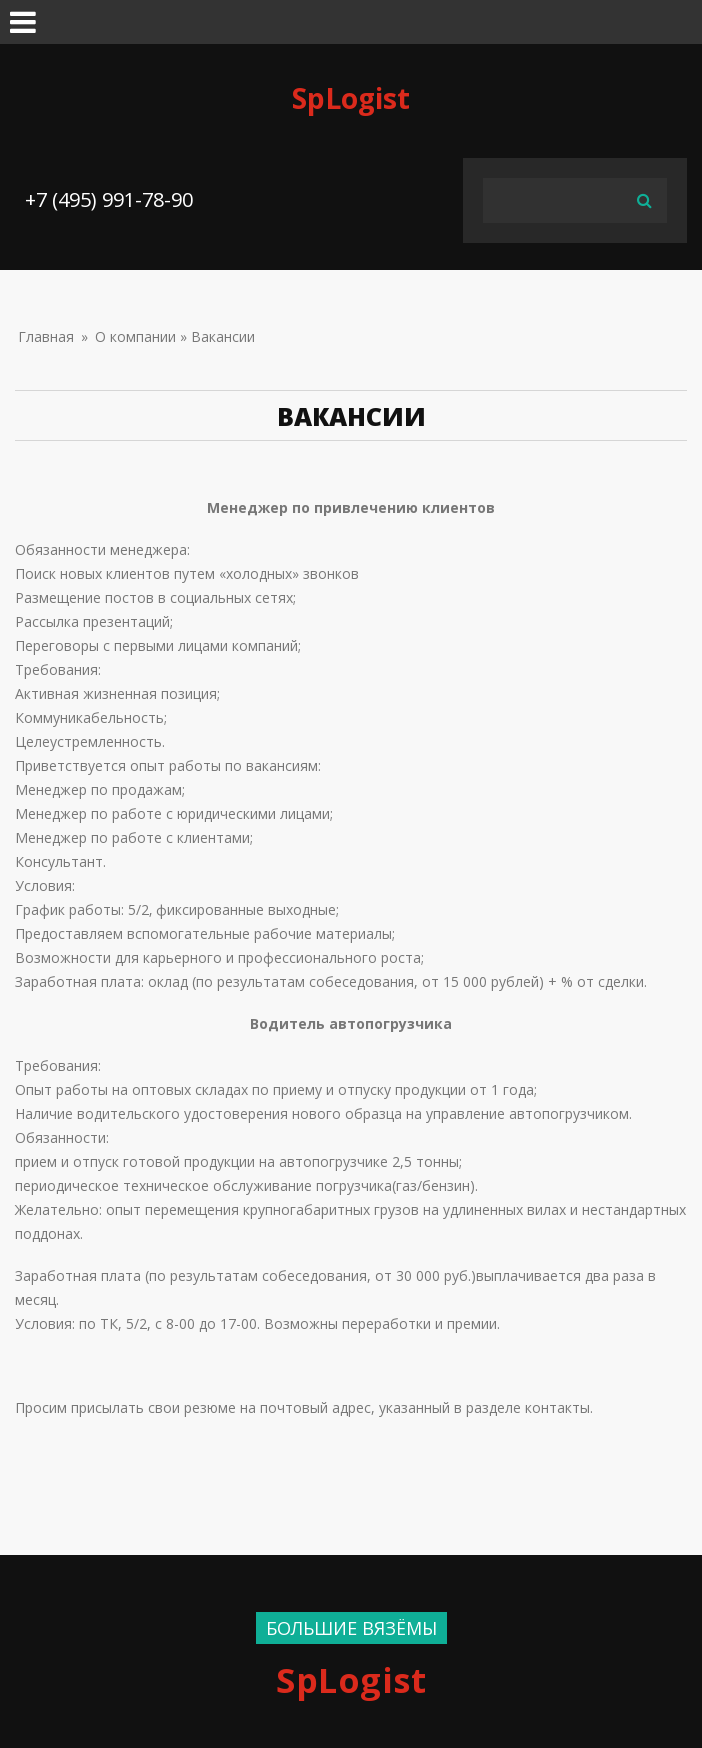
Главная (46, 336)
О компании (135, 336)
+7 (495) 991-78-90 (109, 199)
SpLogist (351, 98)
